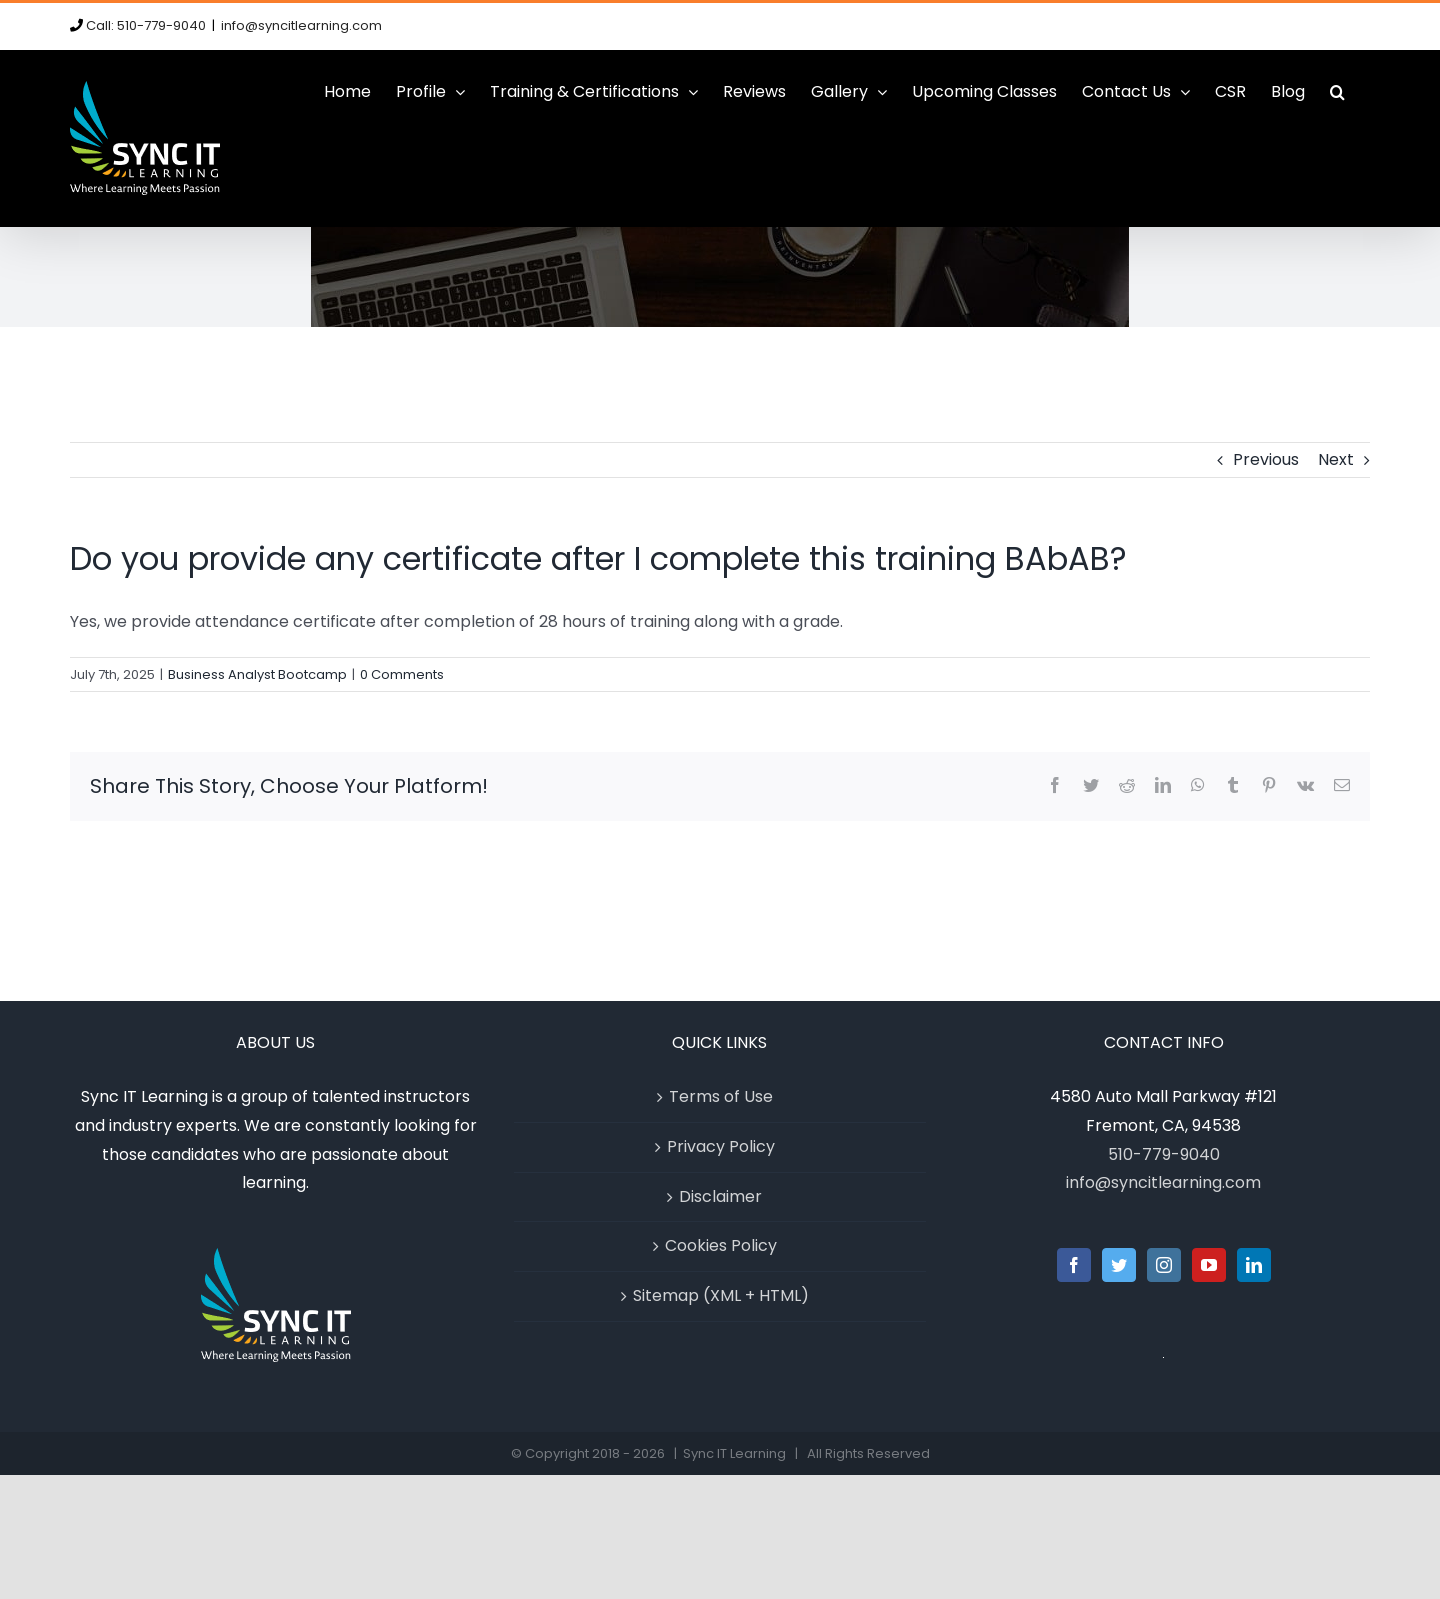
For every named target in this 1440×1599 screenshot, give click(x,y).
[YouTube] (1209, 1265)
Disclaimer (720, 1196)
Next (1336, 459)
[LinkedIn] (1254, 1265)
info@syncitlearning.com (301, 25)
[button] (1337, 92)
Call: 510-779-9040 (146, 25)
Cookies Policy (721, 1245)
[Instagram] (1164, 1265)
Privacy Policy (721, 1146)
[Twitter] (1119, 1265)
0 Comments (402, 674)
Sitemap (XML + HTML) (721, 1295)
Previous (1266, 459)
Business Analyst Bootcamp (257, 674)
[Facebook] (1074, 1265)
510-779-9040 (1164, 1154)
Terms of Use (721, 1096)
